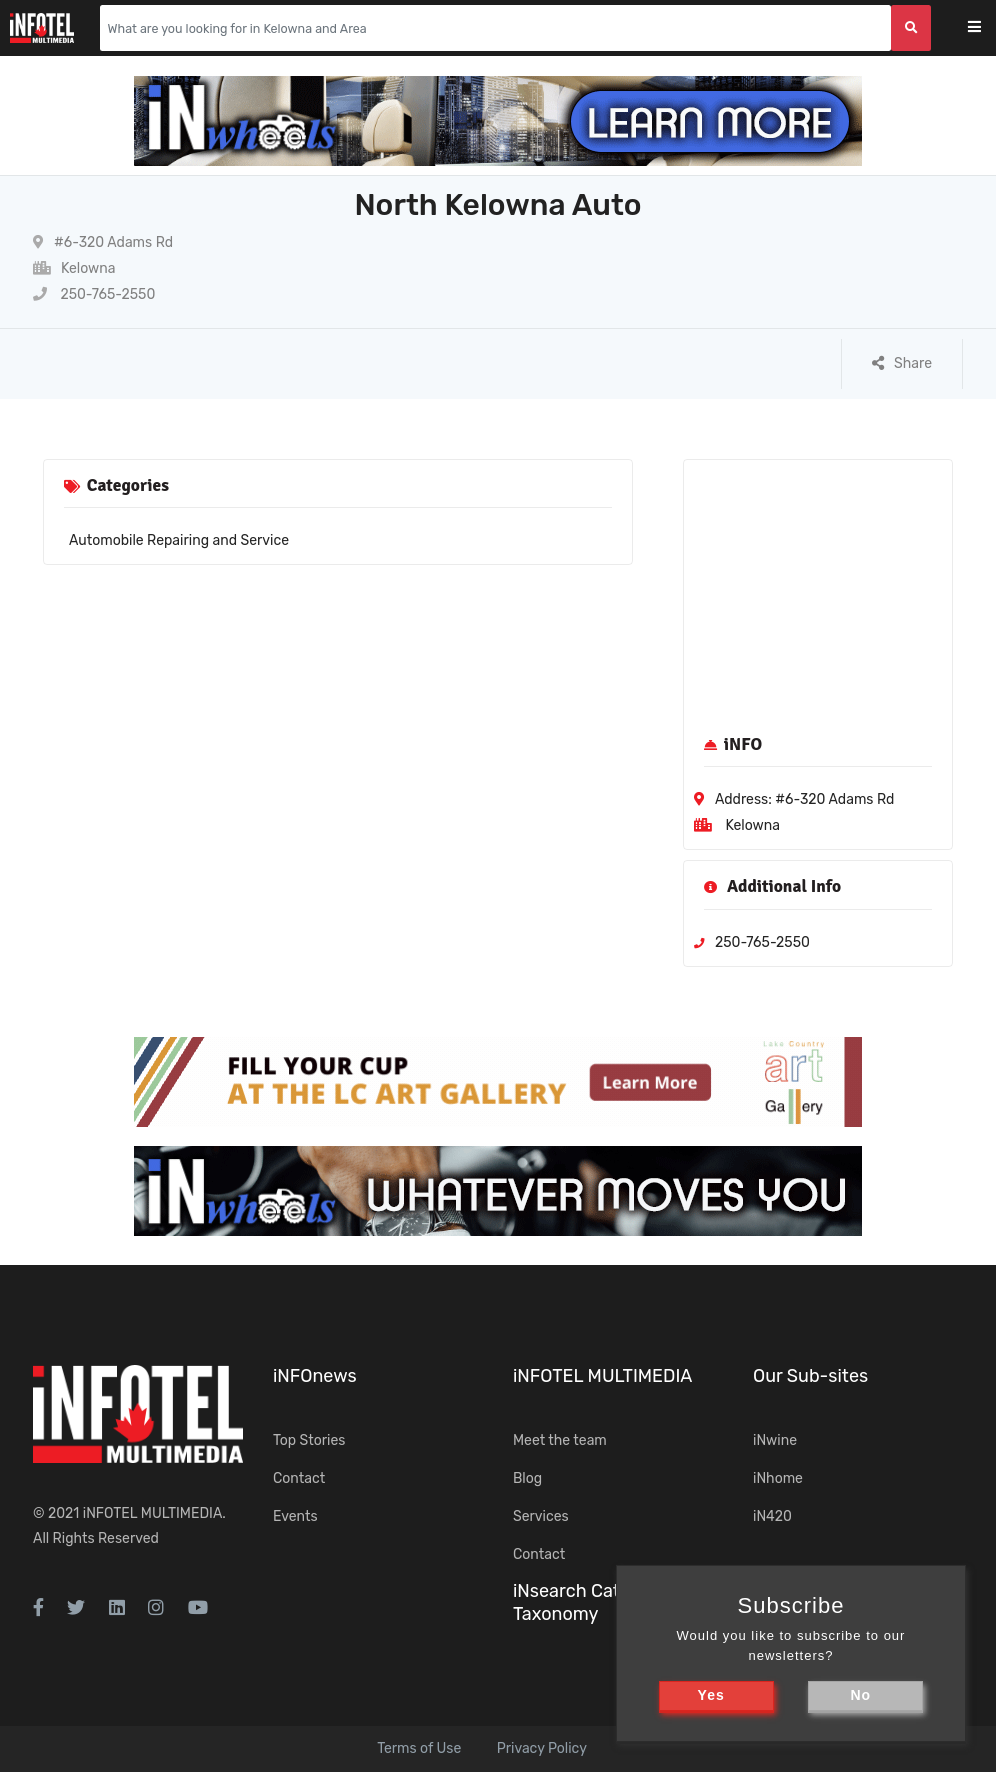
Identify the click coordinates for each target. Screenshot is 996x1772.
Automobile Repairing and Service (179, 540)
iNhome (778, 1478)
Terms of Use (419, 1748)
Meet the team (560, 1440)
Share (902, 363)
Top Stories (309, 1440)
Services (541, 1516)
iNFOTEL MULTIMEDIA (153, 1513)
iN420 (772, 1516)
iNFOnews (315, 1376)
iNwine (775, 1440)
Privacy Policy (542, 1748)
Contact (299, 1478)
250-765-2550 (94, 294)
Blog (527, 1478)
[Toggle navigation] (987, 28)
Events (295, 1516)
